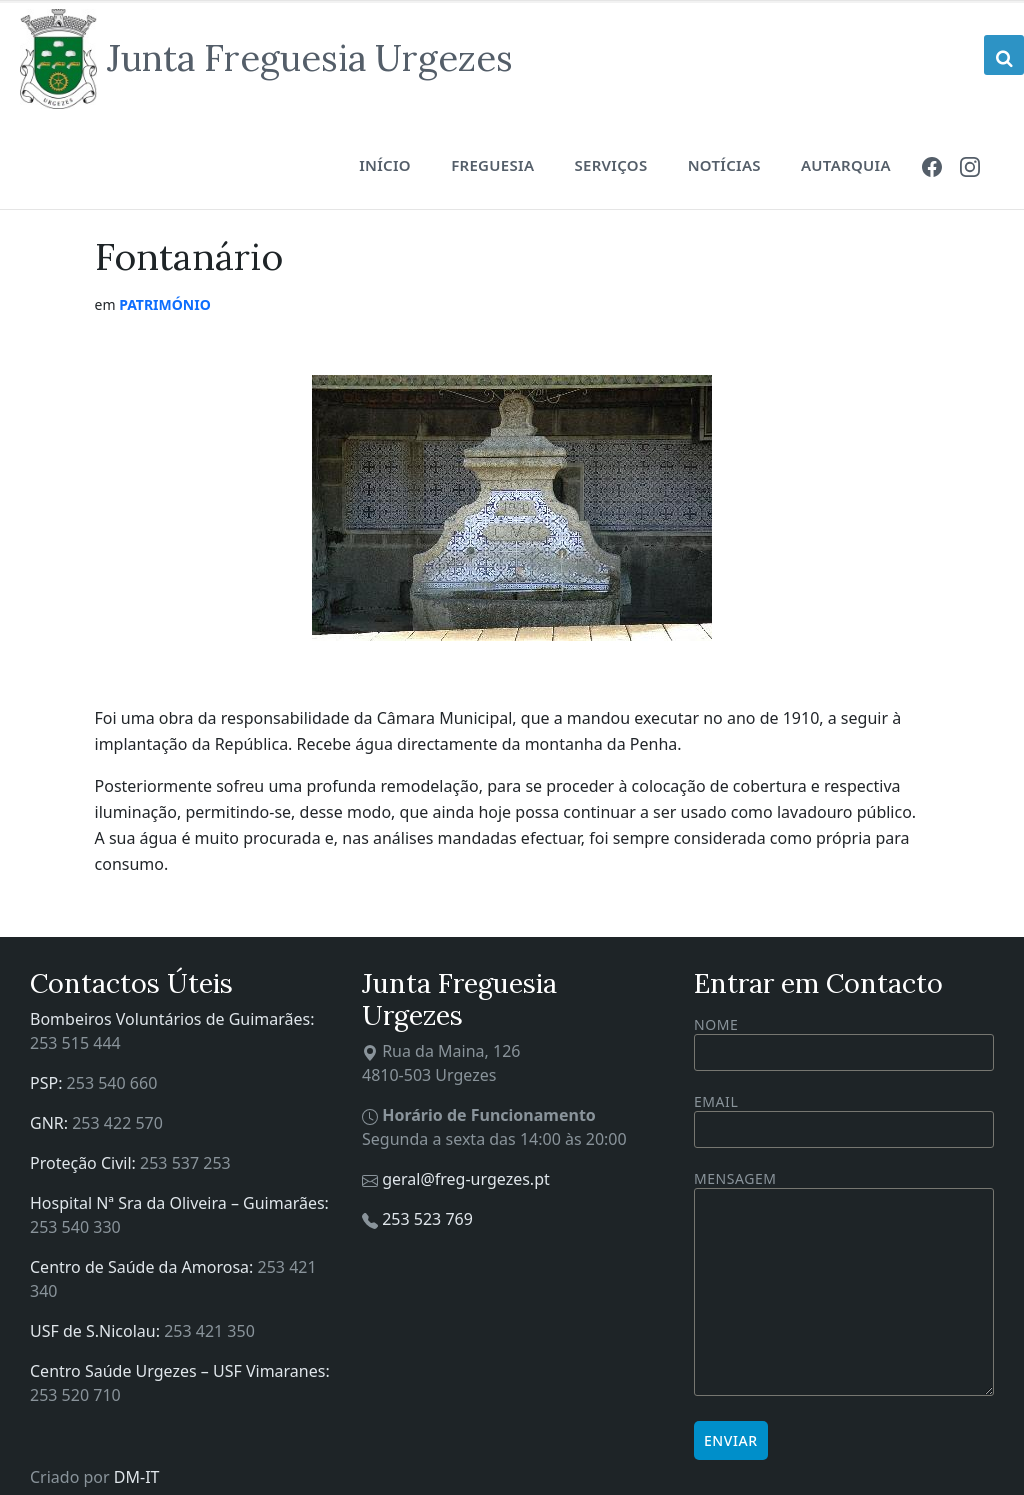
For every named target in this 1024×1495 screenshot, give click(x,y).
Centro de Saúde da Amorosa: (144, 1267)
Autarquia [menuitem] (846, 165)
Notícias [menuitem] (724, 165)
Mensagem (844, 1284)
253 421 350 (209, 1331)
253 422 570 (117, 1123)
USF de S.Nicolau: (97, 1331)
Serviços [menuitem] (610, 165)
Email (844, 1115)
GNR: (51, 1123)
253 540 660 (112, 1083)
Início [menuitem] (385, 165)
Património (165, 304)
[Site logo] (266, 59)
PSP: (48, 1083)
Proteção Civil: (85, 1163)
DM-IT (137, 1477)
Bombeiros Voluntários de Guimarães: (172, 1019)
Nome (844, 1043)
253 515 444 (75, 1043)
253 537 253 (185, 1163)
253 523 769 (427, 1219)
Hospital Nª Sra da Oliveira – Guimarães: (179, 1203)
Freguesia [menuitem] (492, 165)
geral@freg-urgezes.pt (466, 1179)
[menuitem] (932, 165)
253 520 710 (75, 1395)
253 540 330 (75, 1227)
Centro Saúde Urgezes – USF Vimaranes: (180, 1371)
